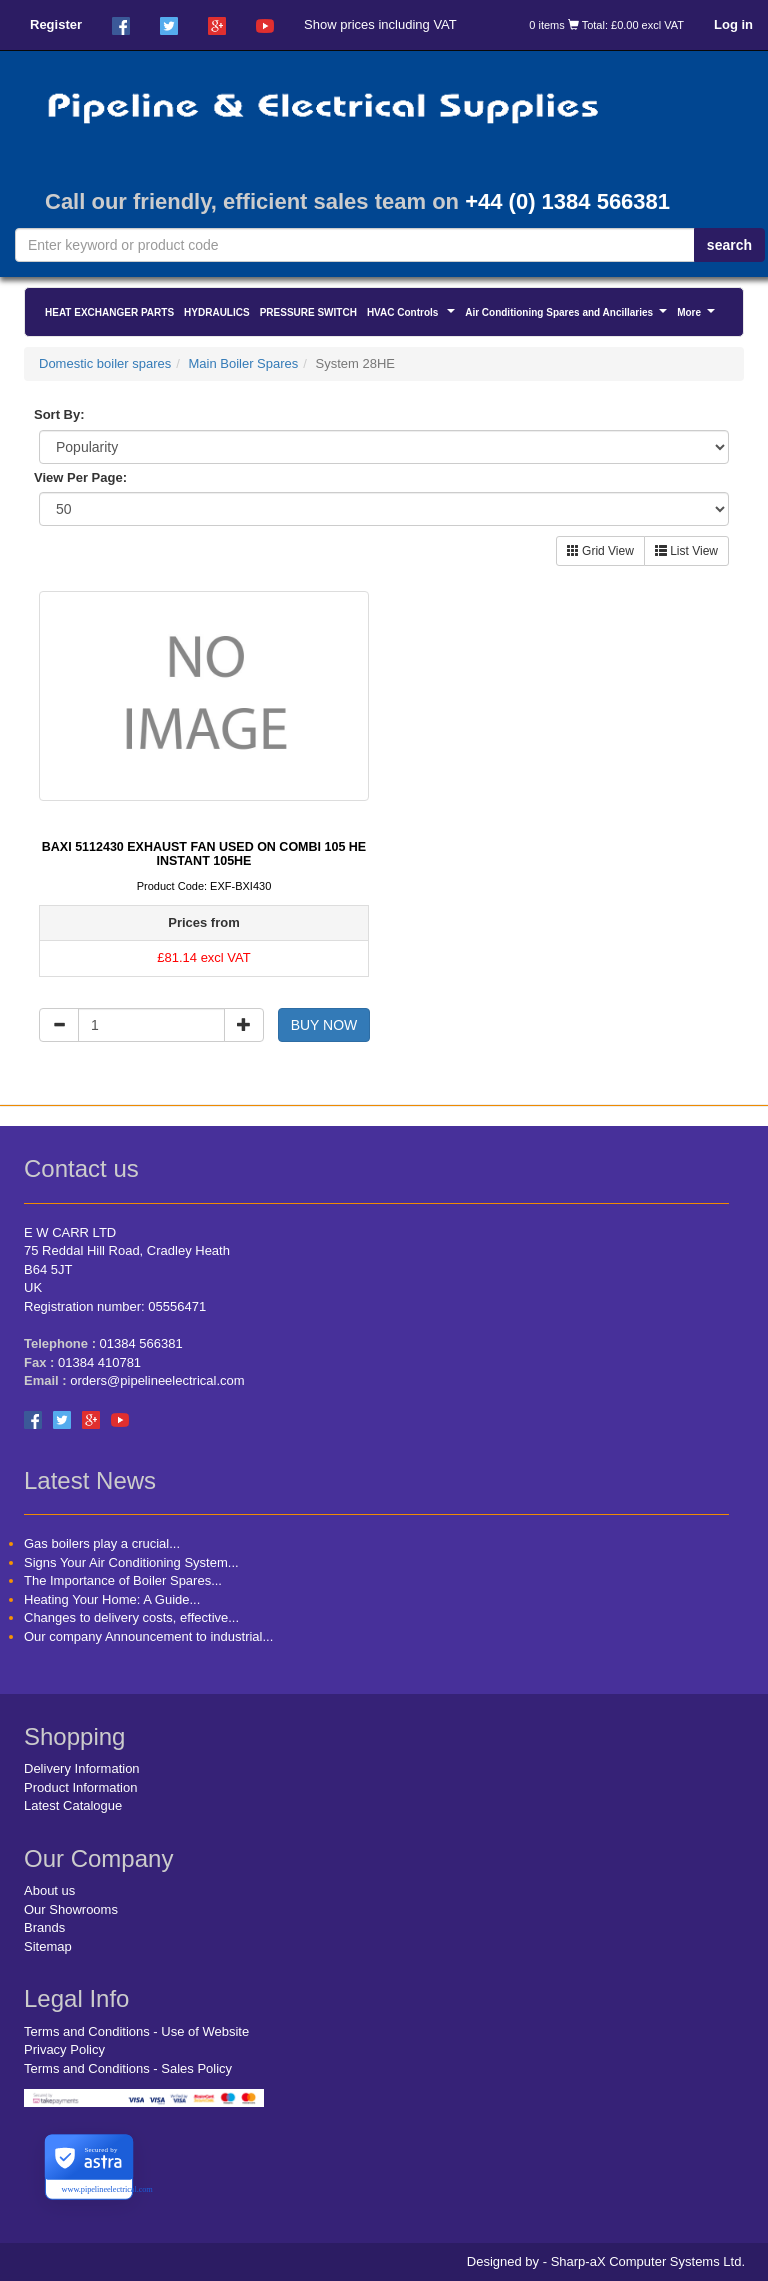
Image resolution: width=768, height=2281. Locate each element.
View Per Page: (80, 477)
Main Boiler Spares (243, 363)
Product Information (80, 1787)
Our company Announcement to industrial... (148, 1636)
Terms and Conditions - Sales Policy (128, 2068)
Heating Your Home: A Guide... (112, 1599)
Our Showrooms (71, 1909)
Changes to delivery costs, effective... (131, 1617)
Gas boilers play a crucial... (102, 1543)
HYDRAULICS (217, 312)
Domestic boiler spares (105, 363)
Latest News (90, 1480)
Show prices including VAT (380, 24)
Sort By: (59, 414)
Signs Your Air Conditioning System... (131, 1562)
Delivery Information (82, 1768)
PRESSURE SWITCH (308, 312)
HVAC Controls (413, 315)
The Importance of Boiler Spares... (123, 1580)
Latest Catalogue (73, 1805)
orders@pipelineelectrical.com (157, 1380)
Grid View (600, 551)
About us (49, 1890)
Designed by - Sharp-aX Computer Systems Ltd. (606, 2261)
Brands (44, 1927)
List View (686, 551)
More (698, 315)
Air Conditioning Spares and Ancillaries (568, 315)
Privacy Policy (64, 2049)
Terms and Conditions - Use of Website (136, 2031)
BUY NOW (324, 1025)
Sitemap (48, 1946)
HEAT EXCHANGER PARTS (109, 312)
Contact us (81, 1168)
